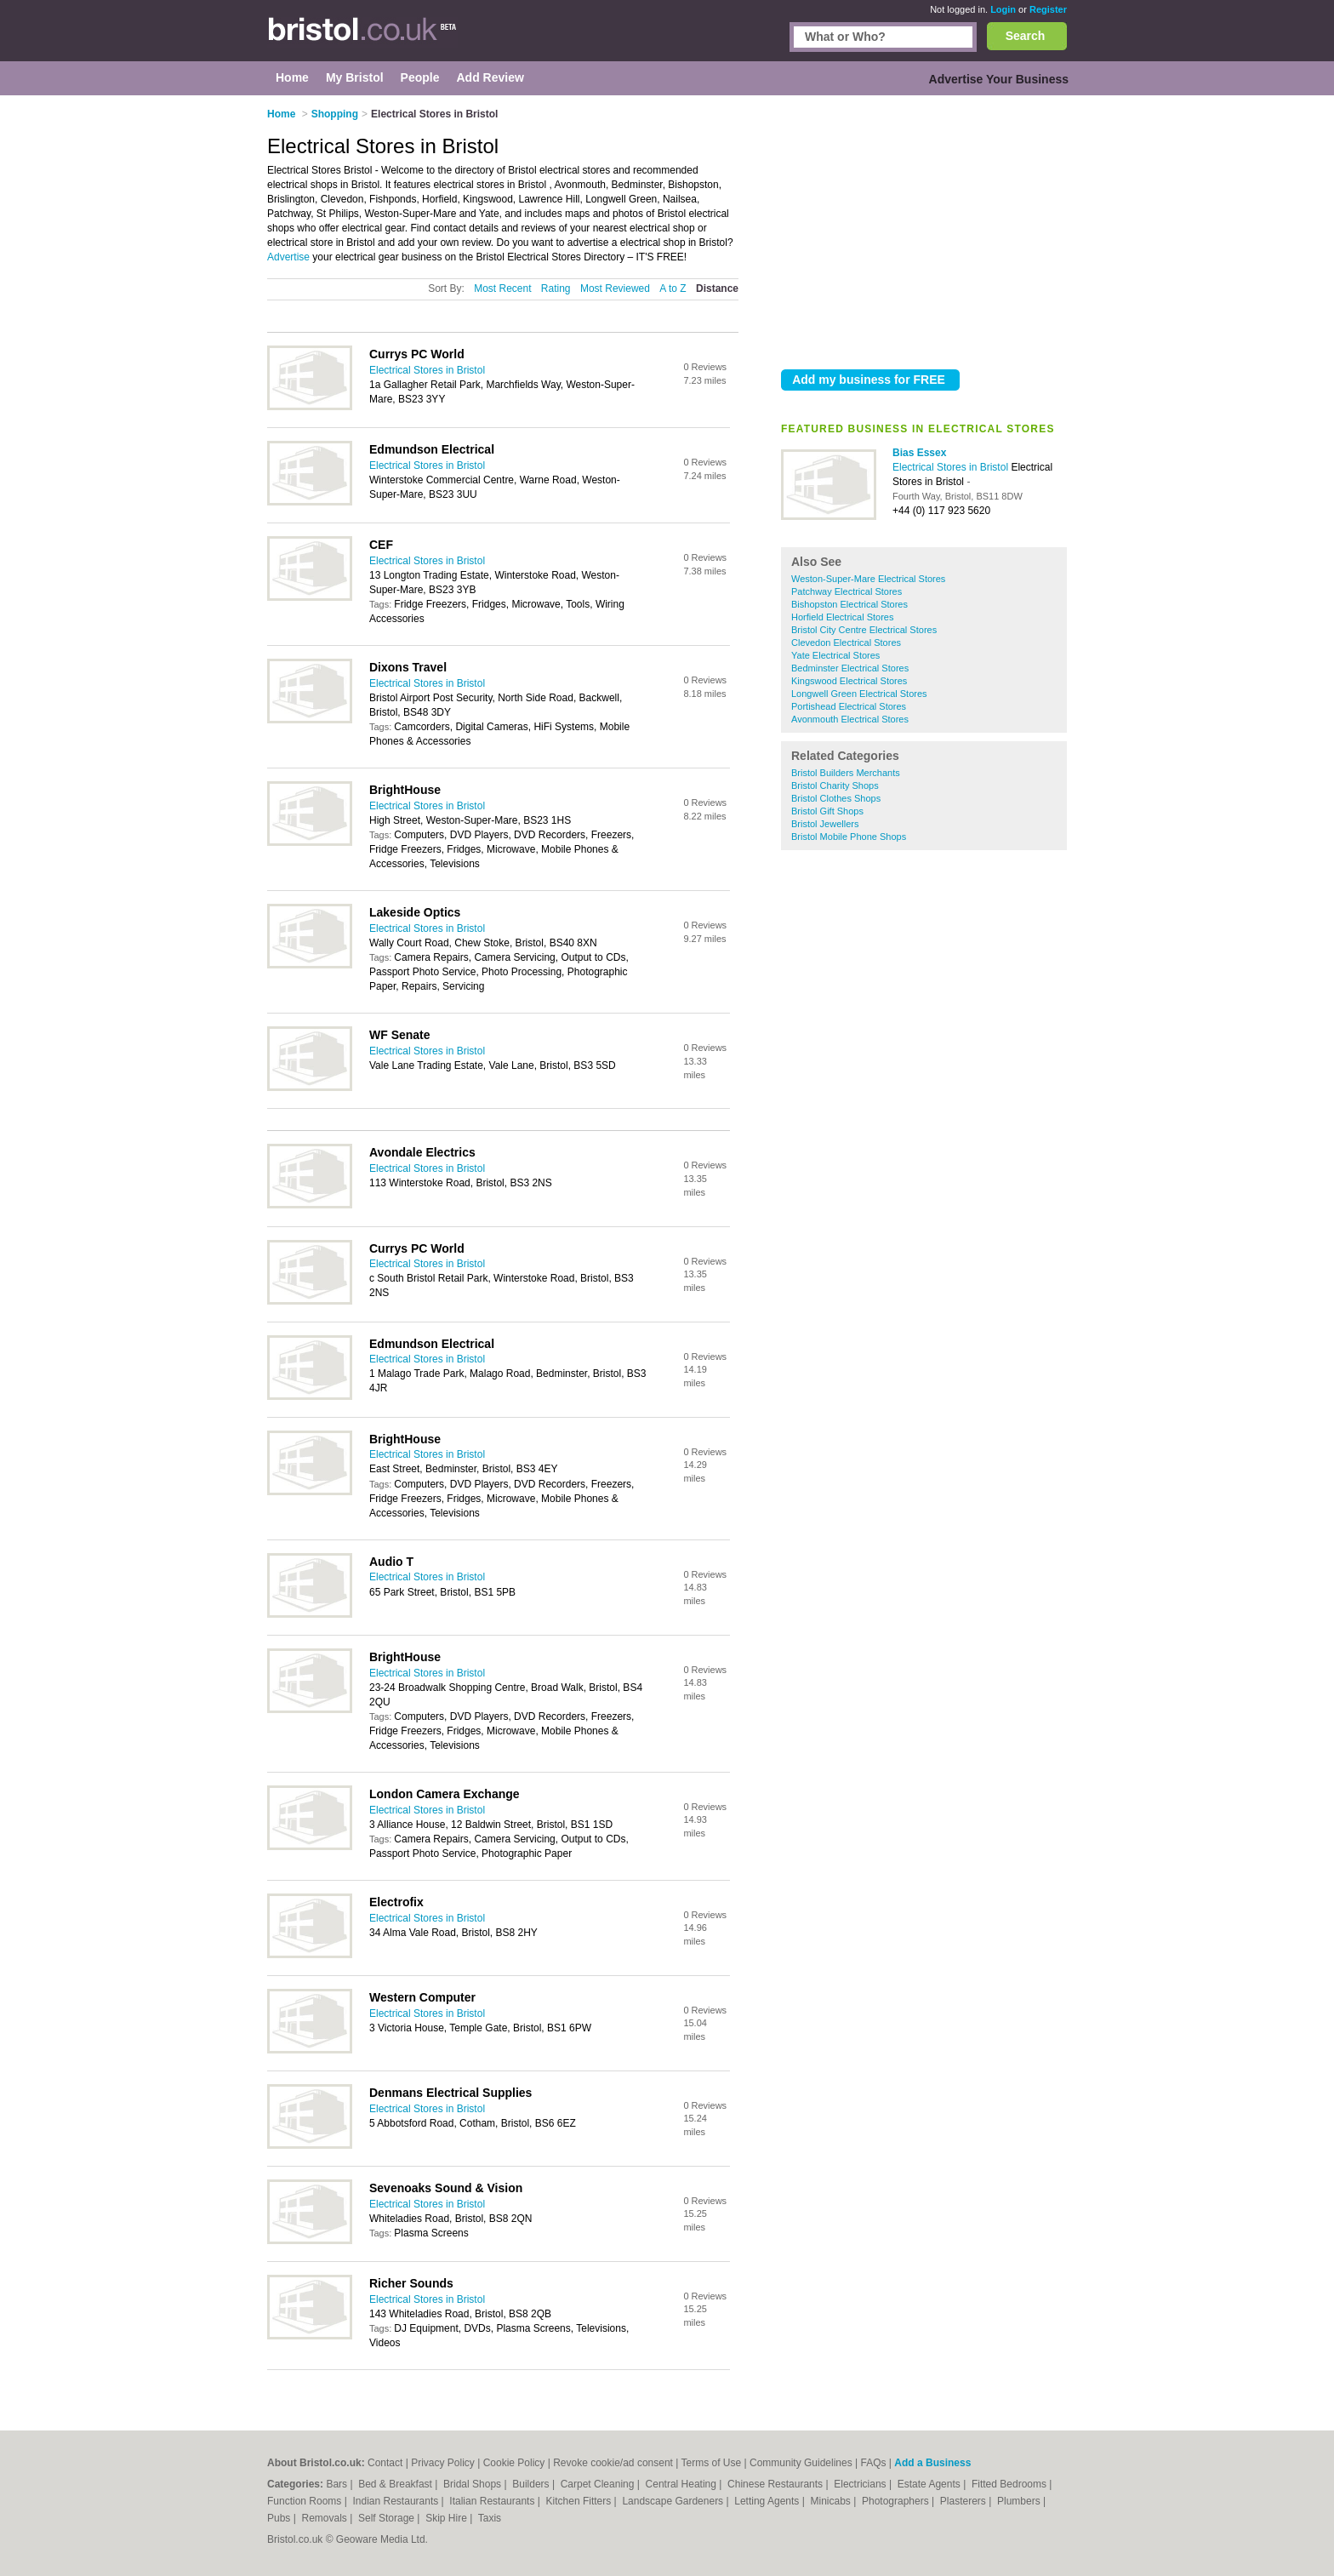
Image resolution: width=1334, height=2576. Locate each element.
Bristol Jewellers (824, 824)
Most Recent (502, 288)
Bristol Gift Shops (827, 811)
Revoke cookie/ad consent (613, 2463)
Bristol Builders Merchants (845, 773)
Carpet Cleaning (599, 2484)
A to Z (672, 288)
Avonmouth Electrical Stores (850, 719)
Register (1048, 9)
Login (1003, 9)
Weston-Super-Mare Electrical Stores (868, 579)
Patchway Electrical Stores (846, 591)
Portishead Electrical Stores (848, 706)
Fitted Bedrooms (1010, 2484)
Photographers (897, 2501)
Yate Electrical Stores (835, 655)
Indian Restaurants (397, 2501)
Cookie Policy (514, 2463)
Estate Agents (930, 2484)
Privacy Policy (443, 2463)
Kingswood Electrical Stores (849, 681)
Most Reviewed (615, 288)
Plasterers (964, 2501)
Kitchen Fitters (580, 2501)
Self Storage (387, 2518)
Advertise (288, 257)
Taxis (489, 2518)
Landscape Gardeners (674, 2501)
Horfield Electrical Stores (842, 617)
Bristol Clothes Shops (836, 798)
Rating (556, 288)
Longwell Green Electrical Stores (859, 693)
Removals (325, 2518)
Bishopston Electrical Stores (849, 604)
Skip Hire (447, 2518)
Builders (532, 2484)
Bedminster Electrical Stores (850, 668)
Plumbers (1020, 2501)
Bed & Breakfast (396, 2484)
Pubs (280, 2518)
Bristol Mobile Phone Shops (848, 836)
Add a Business (932, 2463)
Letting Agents (767, 2501)
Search (1026, 36)
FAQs (873, 2463)
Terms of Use (711, 2463)
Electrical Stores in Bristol (951, 467)
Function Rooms (306, 2501)
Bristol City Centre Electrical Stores (864, 630)
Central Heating (683, 2484)
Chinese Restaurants (776, 2484)
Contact (385, 2463)
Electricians (861, 2484)
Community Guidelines (801, 2463)
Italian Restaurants (493, 2501)
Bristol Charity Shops (835, 785)
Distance (717, 288)
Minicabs (831, 2501)
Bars (338, 2484)
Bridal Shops (473, 2484)
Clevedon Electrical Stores (846, 642)
